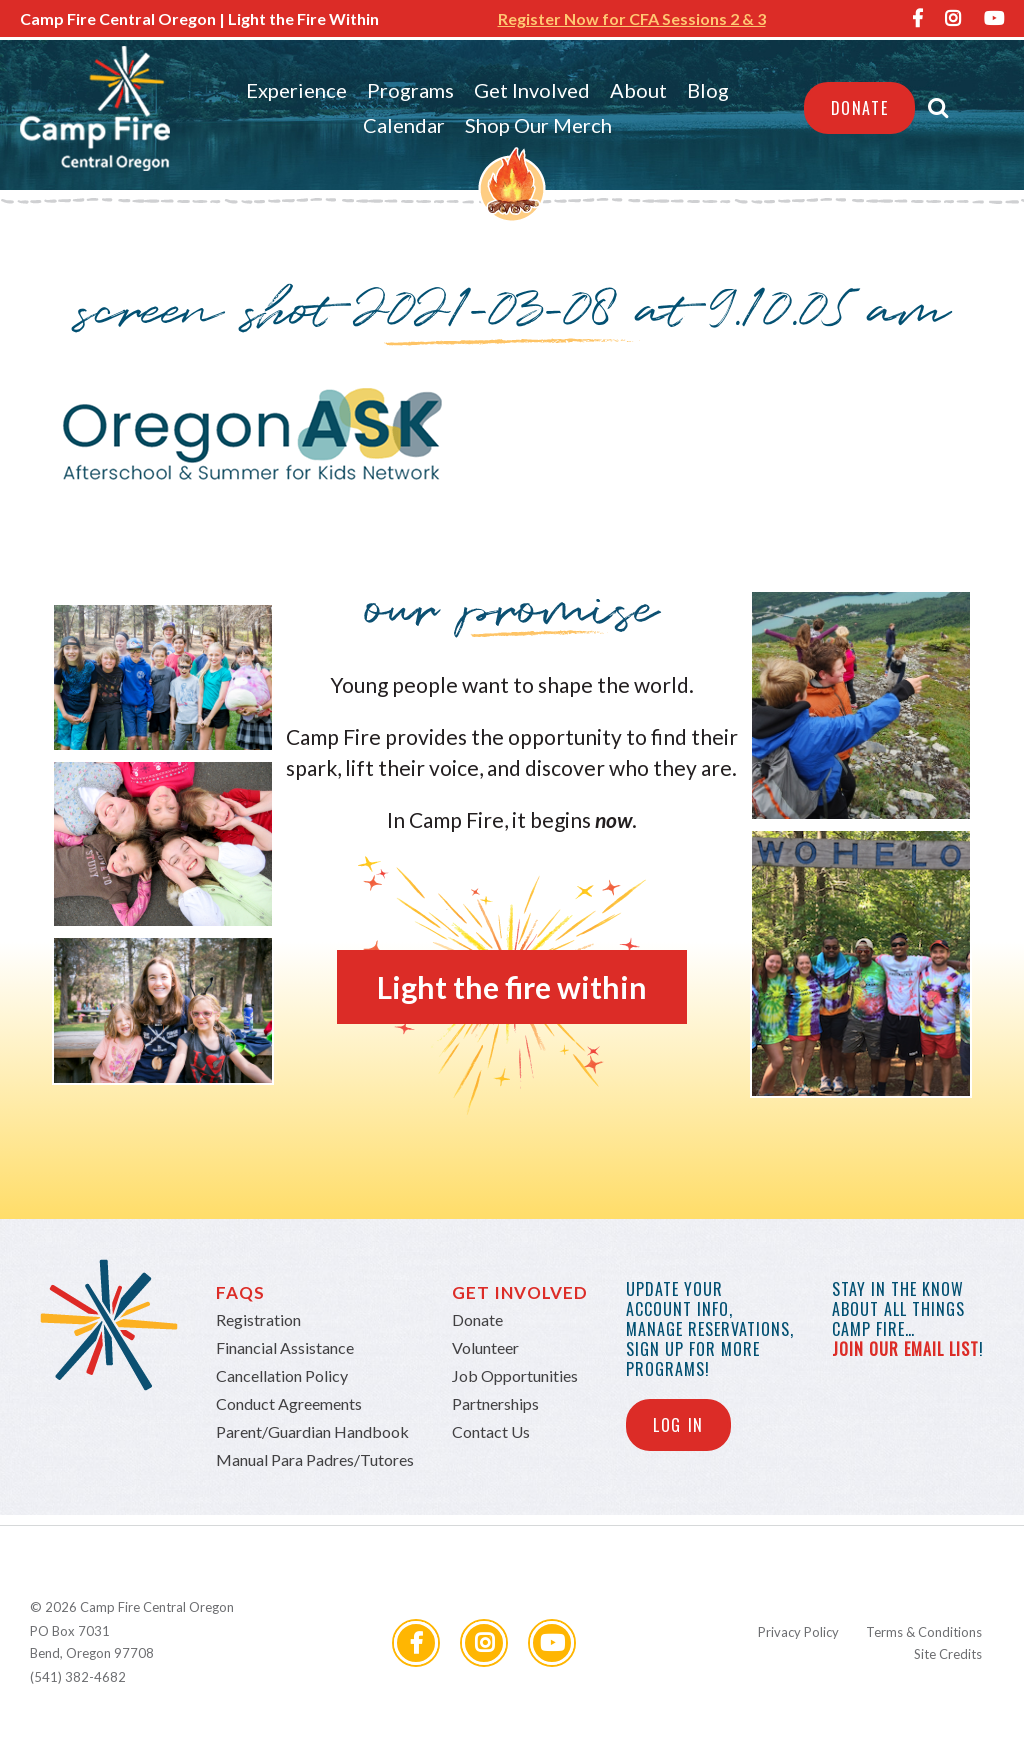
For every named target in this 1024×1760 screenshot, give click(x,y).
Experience (296, 90)
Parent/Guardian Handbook (312, 1431)
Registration (258, 1319)
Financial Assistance (285, 1347)
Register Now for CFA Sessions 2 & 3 (632, 18)
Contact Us (491, 1431)
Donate (860, 108)
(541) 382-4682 (78, 1677)
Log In (678, 1425)
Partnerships (495, 1403)
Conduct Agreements (289, 1403)
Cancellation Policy (282, 1375)
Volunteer (485, 1347)
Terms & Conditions (924, 1632)
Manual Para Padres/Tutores (315, 1459)
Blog (708, 90)
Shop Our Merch (538, 125)
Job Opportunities (515, 1375)
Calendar (404, 125)
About (638, 90)
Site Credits (948, 1654)
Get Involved (532, 90)
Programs (410, 90)
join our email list (905, 1349)
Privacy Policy (798, 1632)
